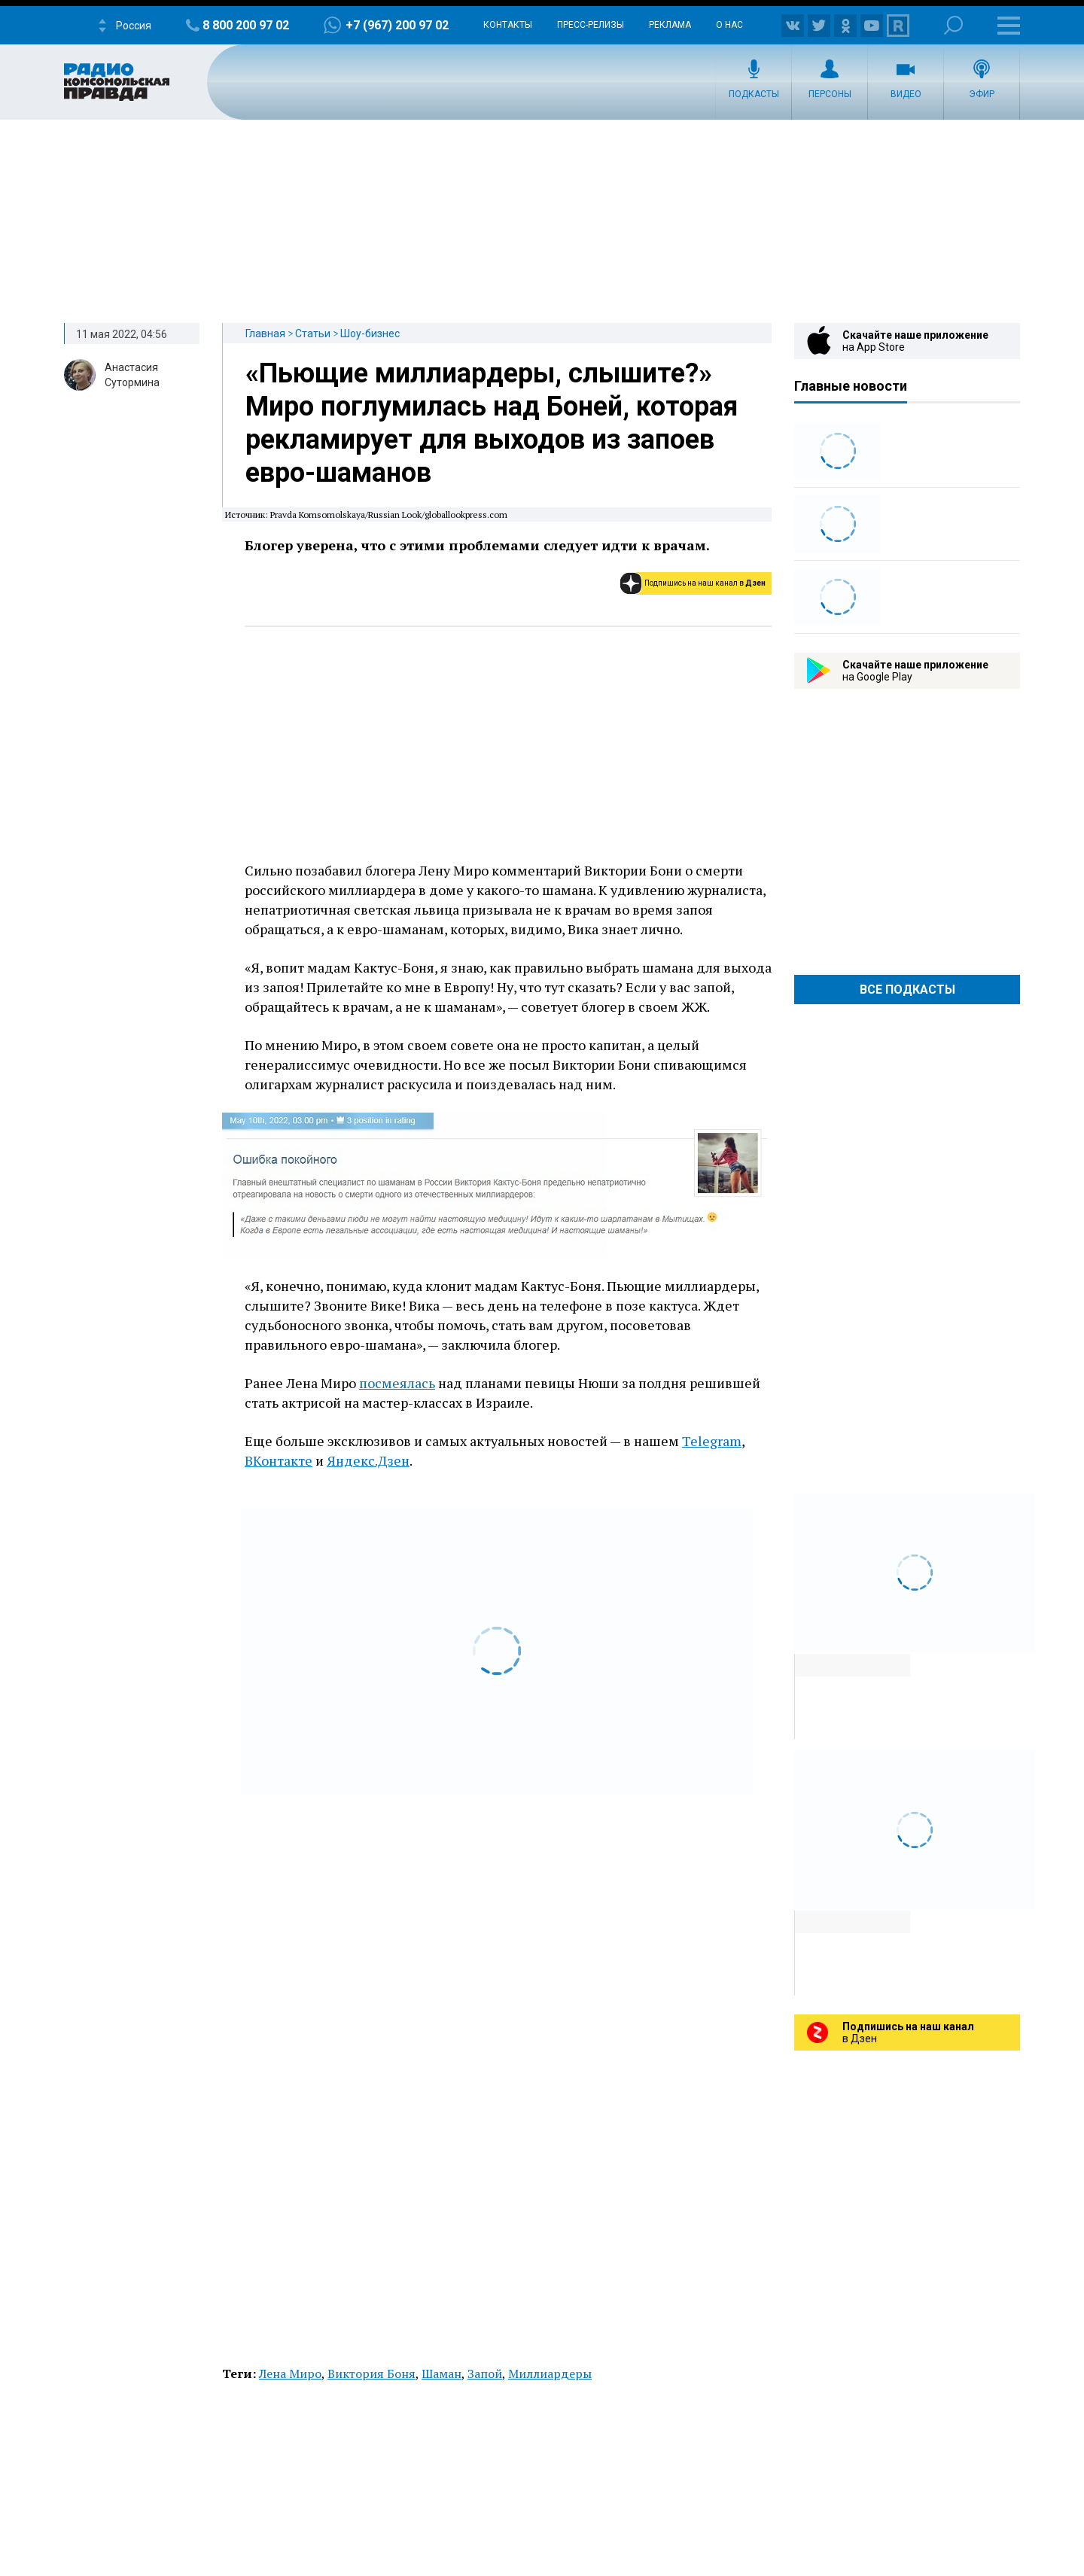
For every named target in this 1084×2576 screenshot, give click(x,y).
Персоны (829, 94)
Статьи (312, 333)
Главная (265, 333)
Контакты (507, 25)
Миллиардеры (550, 2373)
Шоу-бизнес (370, 333)
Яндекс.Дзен (368, 1460)
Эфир (981, 94)
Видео (906, 94)
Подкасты (754, 94)
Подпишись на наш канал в (705, 583)
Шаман (441, 2373)
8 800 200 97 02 (245, 25)
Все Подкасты (907, 989)
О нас (729, 25)
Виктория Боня (371, 2373)
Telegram (711, 1441)
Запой (484, 2373)
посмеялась (397, 1383)
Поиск (953, 25)
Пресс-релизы (590, 25)
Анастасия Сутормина (132, 374)
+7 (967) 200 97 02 (397, 25)
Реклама (670, 25)
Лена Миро (290, 2373)
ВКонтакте (278, 1460)
